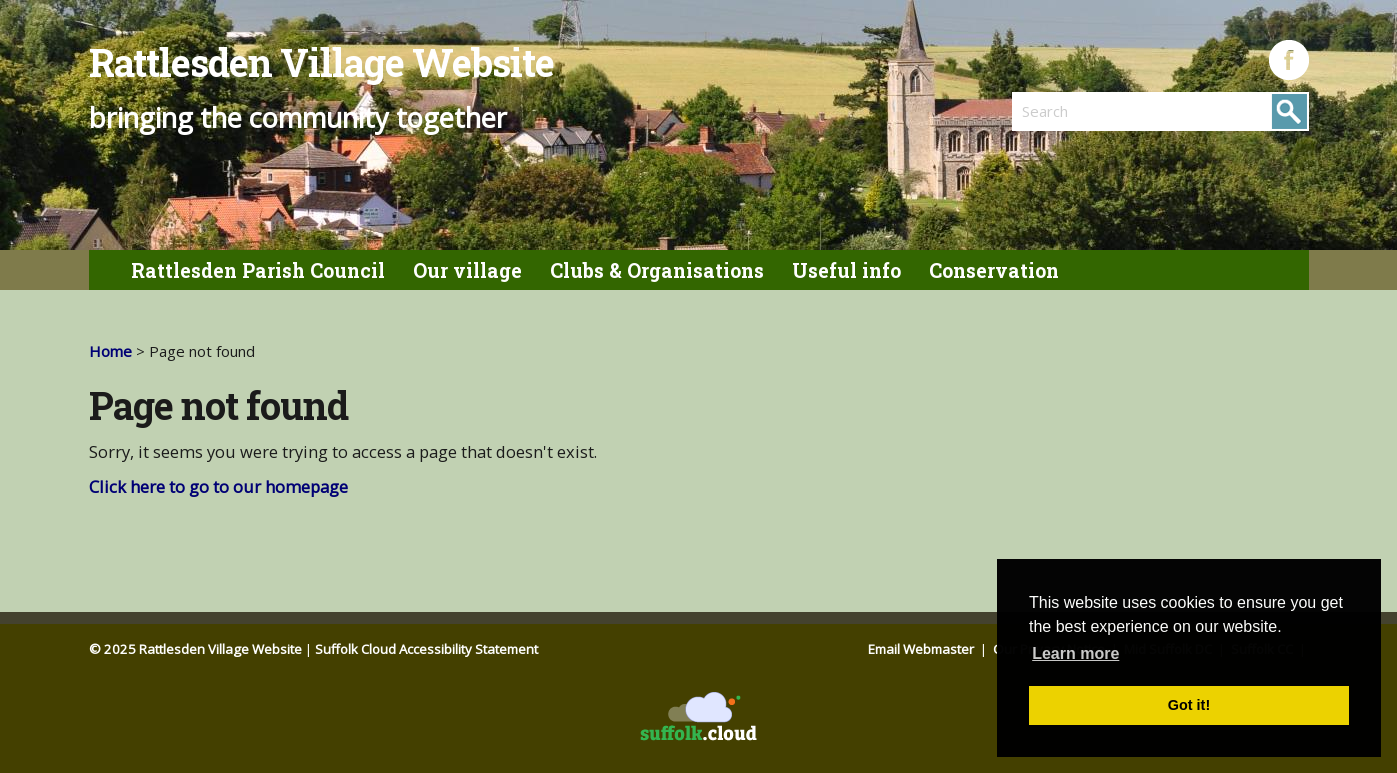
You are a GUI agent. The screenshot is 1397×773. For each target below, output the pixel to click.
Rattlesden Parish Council (258, 270)
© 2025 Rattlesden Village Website (195, 649)
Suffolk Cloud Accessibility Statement (426, 649)
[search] (1086, 111)
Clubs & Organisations (657, 270)
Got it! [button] (1189, 705)
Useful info (846, 270)
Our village (467, 270)
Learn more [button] (1075, 653)
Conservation (994, 270)
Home (110, 351)
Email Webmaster (922, 649)
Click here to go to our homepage (218, 486)
